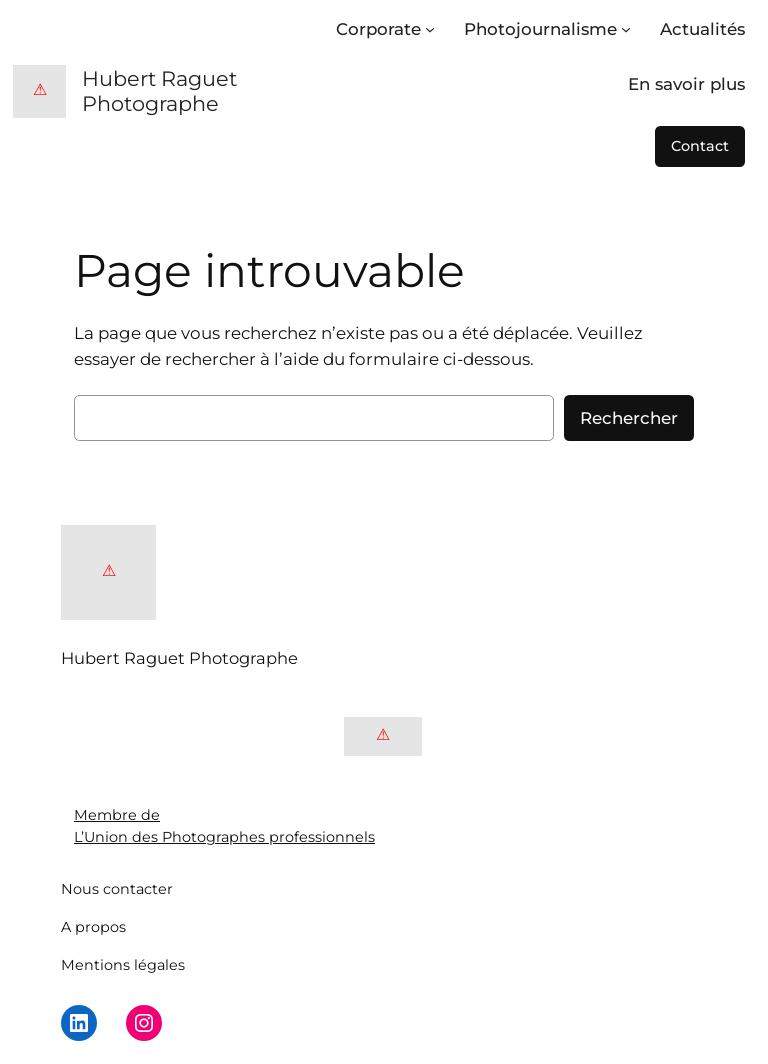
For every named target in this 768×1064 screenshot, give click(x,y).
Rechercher (629, 418)
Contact (700, 146)
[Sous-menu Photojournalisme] (626, 29)
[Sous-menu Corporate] (430, 29)
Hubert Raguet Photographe (159, 91)
